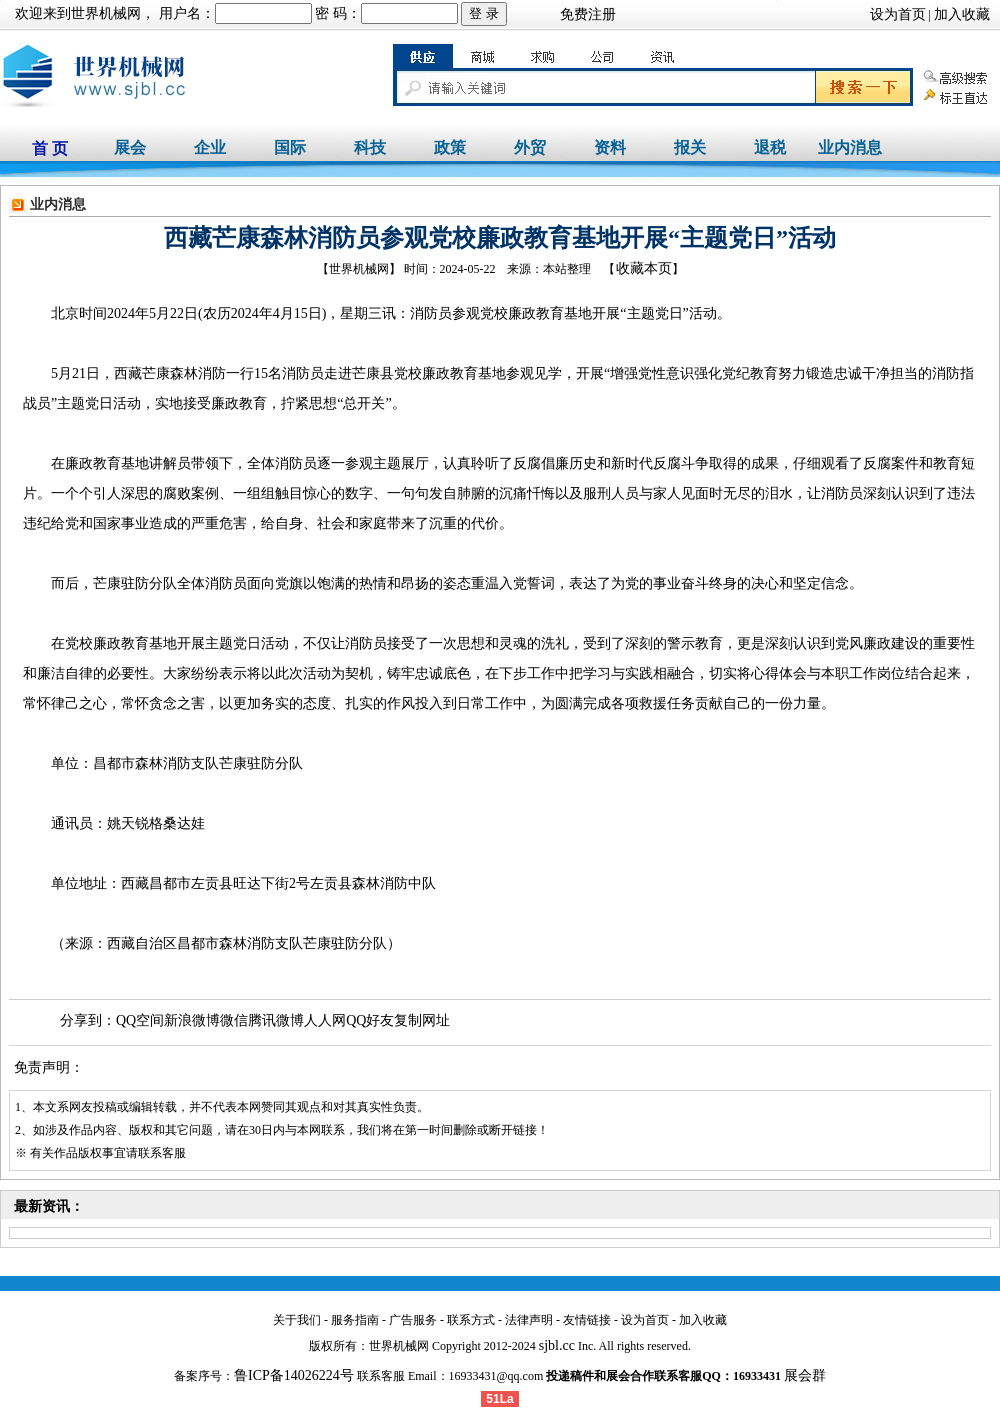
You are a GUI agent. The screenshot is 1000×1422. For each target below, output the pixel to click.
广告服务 (413, 1320)
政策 (450, 147)
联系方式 (471, 1320)
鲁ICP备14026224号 (294, 1375)
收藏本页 (644, 268)
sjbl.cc (557, 1345)
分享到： (88, 1020)
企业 (210, 147)
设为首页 (898, 14)
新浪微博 (192, 1020)
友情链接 (587, 1320)
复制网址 (422, 1020)
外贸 (530, 147)
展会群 (805, 1375)
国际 (290, 147)
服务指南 (355, 1320)
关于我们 (297, 1320)
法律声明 (529, 1320)
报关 (690, 147)
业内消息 (850, 147)
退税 (770, 147)
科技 (370, 147)
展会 (130, 147)
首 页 (50, 148)
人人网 (325, 1020)
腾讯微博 (276, 1020)
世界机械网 (106, 13)
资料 (610, 147)
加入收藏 (962, 14)
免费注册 (588, 14)
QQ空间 (140, 1020)
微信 (234, 1020)
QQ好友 (370, 1020)
